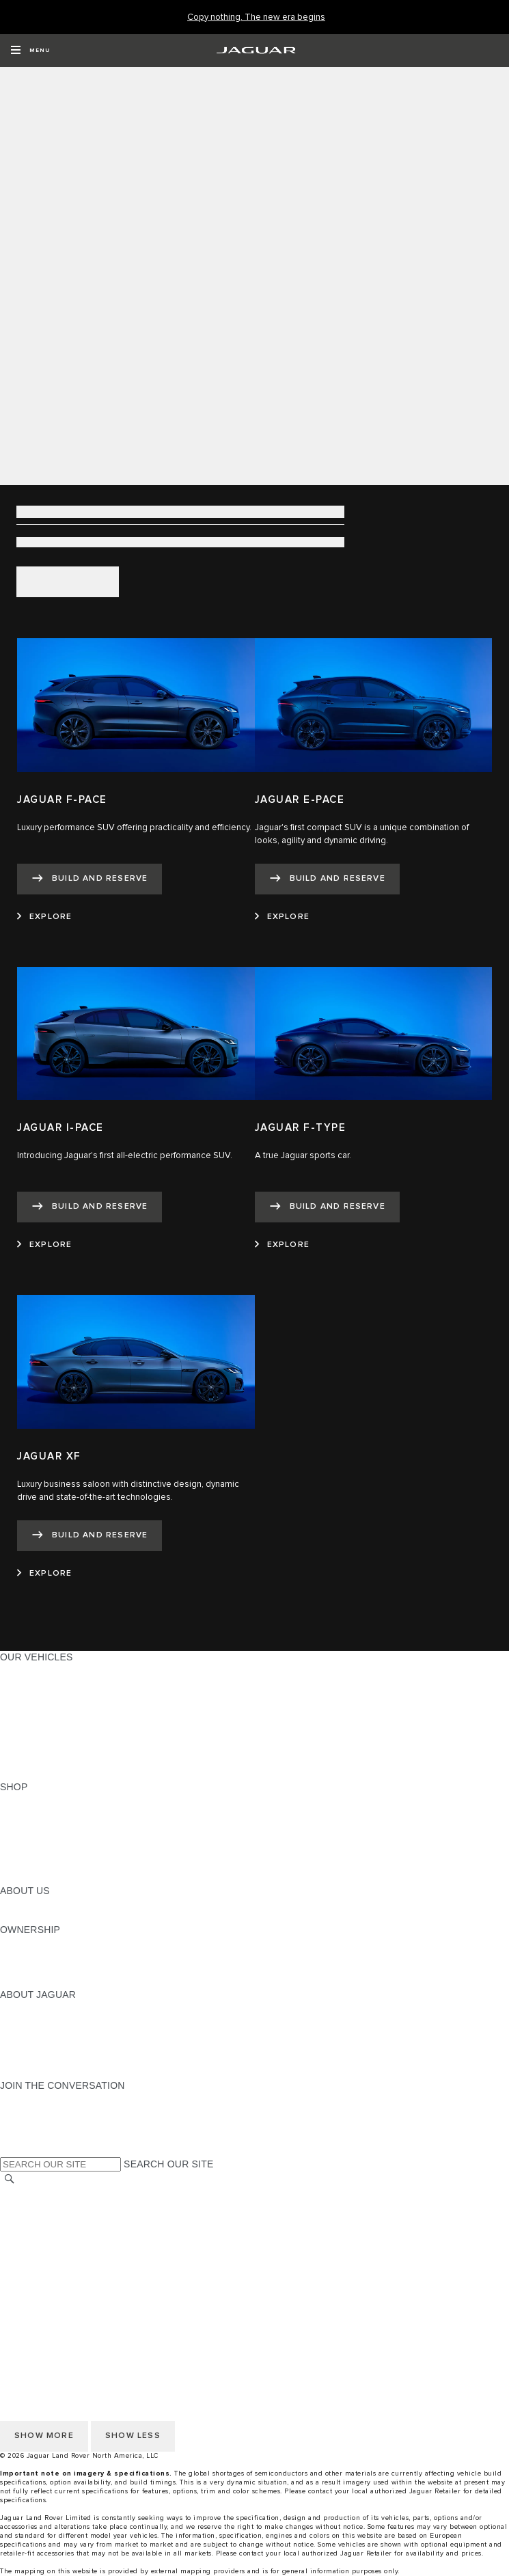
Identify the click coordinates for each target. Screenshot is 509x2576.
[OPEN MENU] (30, 50)
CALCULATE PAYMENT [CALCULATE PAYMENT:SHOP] (52, 1851)
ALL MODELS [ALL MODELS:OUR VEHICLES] (30, 1669)
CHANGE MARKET (42, 2193)
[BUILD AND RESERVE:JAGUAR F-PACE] (89, 879)
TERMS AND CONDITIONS (60, 2245)
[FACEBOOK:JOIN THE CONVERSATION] (32, 2137)
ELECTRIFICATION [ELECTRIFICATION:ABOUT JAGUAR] (43, 2033)
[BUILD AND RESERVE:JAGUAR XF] (89, 1535)
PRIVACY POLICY (40, 2219)
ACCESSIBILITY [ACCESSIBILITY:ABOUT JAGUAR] (36, 2072)
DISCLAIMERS (33, 2284)
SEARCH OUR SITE (168, 2164)
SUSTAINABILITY (39, 1916)
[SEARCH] (9, 2179)
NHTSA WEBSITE (39, 2206)
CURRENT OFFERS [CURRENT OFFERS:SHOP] (45, 1799)
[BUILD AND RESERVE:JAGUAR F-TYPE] (327, 1207)
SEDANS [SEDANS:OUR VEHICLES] (20, 1721)
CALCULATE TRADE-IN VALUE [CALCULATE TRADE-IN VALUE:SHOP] (70, 1864)
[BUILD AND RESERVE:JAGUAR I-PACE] (89, 1207)
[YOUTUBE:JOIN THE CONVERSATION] (28, 2124)
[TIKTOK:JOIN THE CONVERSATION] (23, 2111)
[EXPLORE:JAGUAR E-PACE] (282, 917)
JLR (9, 1903)
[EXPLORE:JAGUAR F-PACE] (44, 917)
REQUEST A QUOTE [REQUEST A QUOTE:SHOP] (46, 1825)
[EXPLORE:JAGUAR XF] (44, 1573)
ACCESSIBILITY (36, 2258)
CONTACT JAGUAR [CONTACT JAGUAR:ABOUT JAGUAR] (44, 2046)
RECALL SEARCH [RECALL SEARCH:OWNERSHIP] (40, 1981)
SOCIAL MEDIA (34, 2271)
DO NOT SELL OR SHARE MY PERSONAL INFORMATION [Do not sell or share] (131, 2232)
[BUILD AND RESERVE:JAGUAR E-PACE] (327, 879)
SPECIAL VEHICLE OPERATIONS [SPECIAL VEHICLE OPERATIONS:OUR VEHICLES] (76, 1734)
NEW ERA (23, 1773)
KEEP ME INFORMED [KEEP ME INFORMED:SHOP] (49, 1838)
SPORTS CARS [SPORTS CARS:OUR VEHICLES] (35, 1708)
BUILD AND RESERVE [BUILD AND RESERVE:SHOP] (50, 1812)
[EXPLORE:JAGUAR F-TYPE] (282, 1245)
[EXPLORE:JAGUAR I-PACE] (44, 1245)
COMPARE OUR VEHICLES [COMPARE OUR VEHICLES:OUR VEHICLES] (62, 1760)
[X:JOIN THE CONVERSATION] (9, 2150)
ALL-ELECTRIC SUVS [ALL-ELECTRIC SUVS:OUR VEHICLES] (49, 1695)
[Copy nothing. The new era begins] (256, 17)
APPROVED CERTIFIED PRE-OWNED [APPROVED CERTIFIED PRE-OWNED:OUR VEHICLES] (86, 1747)
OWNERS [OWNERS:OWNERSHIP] (22, 1942)
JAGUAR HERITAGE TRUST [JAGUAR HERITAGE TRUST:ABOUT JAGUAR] (63, 2059)
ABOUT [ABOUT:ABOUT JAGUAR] (16, 2007)
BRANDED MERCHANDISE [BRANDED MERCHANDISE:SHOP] (61, 1877)
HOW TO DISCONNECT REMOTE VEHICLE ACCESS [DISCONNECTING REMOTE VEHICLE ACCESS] (119, 2297)
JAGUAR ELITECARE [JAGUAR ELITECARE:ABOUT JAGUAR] (48, 2020)
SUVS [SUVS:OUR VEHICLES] (13, 1682)
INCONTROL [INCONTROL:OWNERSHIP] (28, 1955)
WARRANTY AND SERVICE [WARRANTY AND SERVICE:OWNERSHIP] (62, 1968)
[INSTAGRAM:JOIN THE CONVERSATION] (34, 2098)
